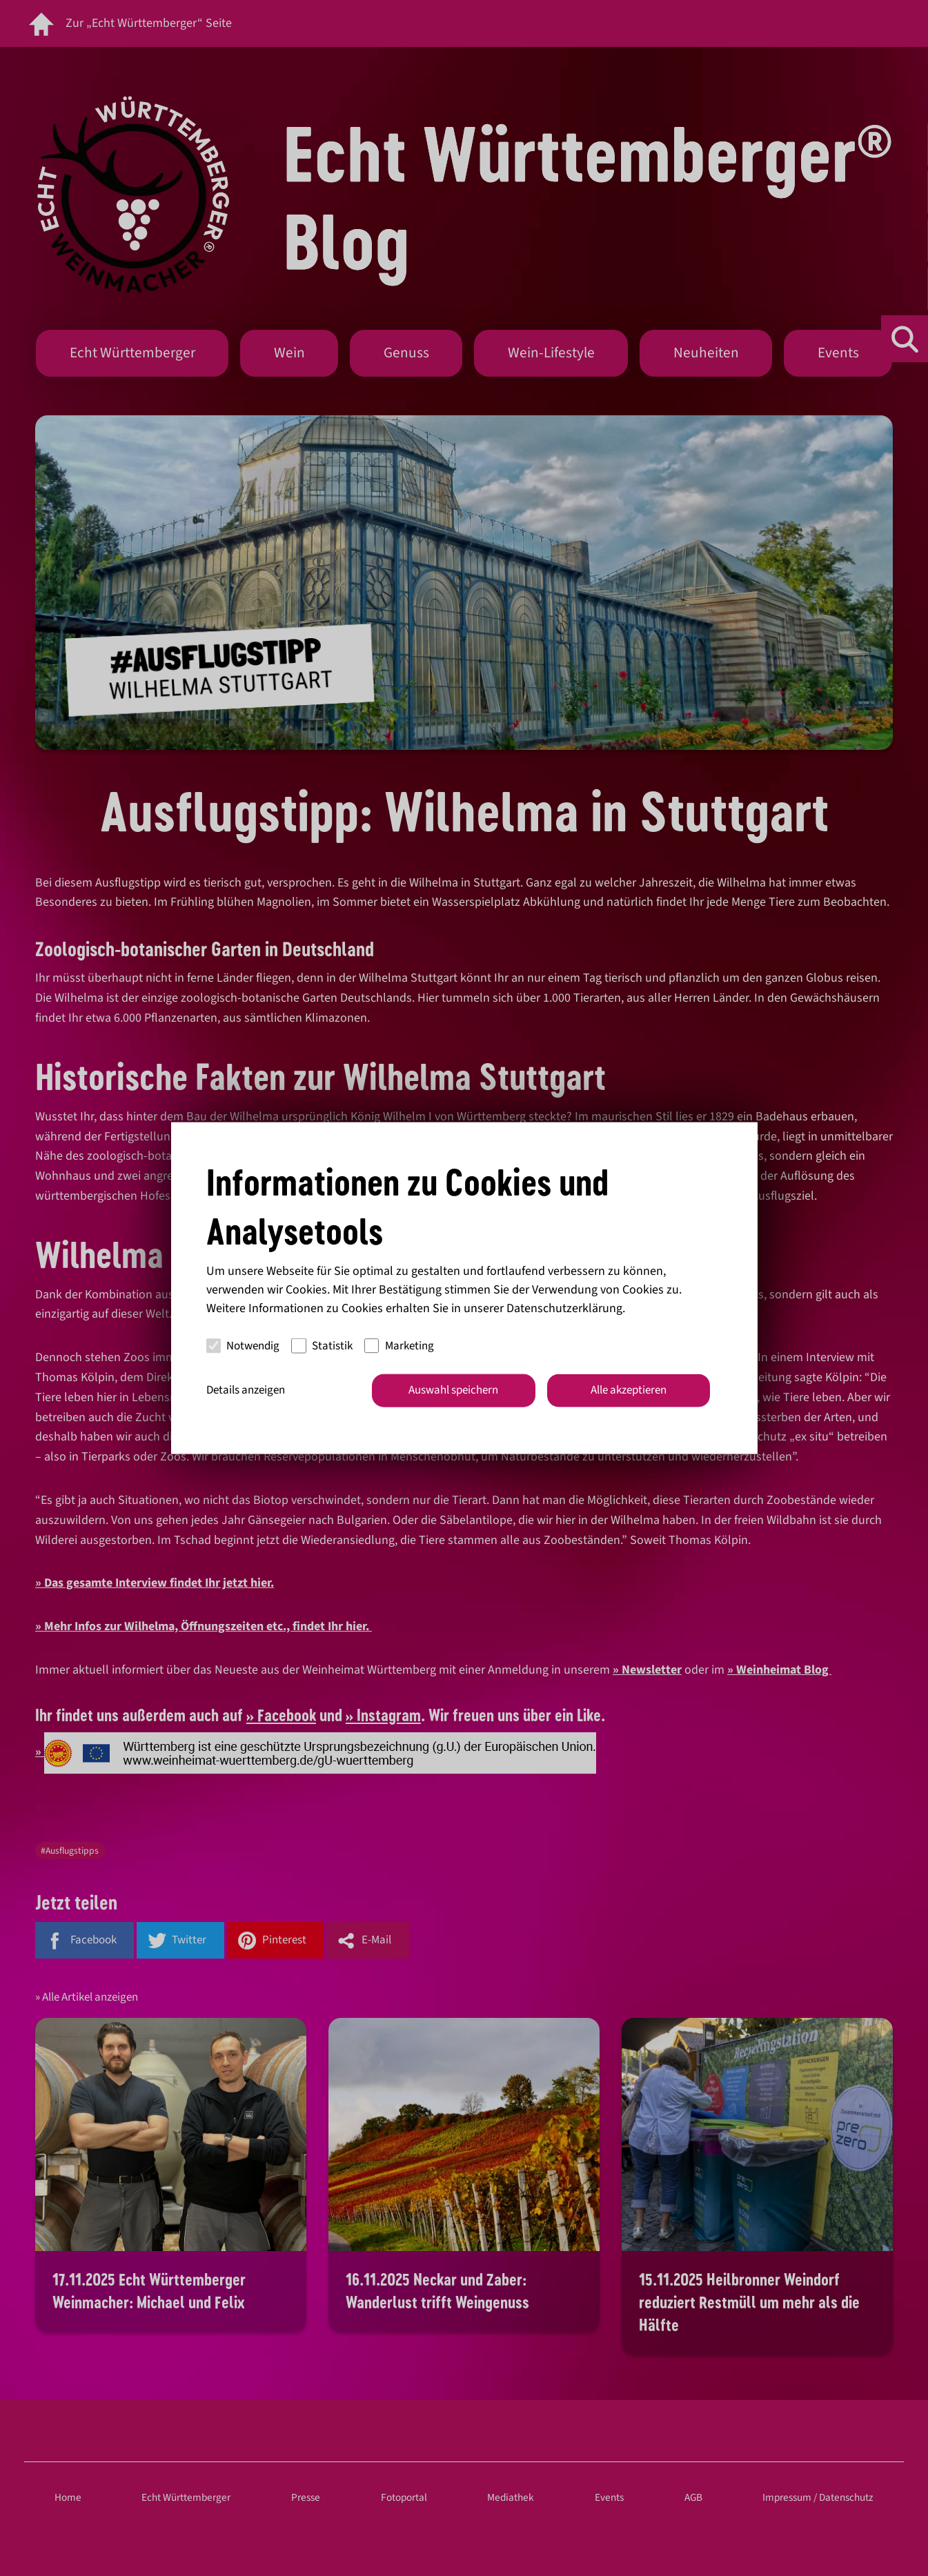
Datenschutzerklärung (564, 1308)
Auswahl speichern (453, 1390)
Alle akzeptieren (629, 1390)
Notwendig (243, 1345)
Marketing (399, 1345)
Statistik (322, 1345)
